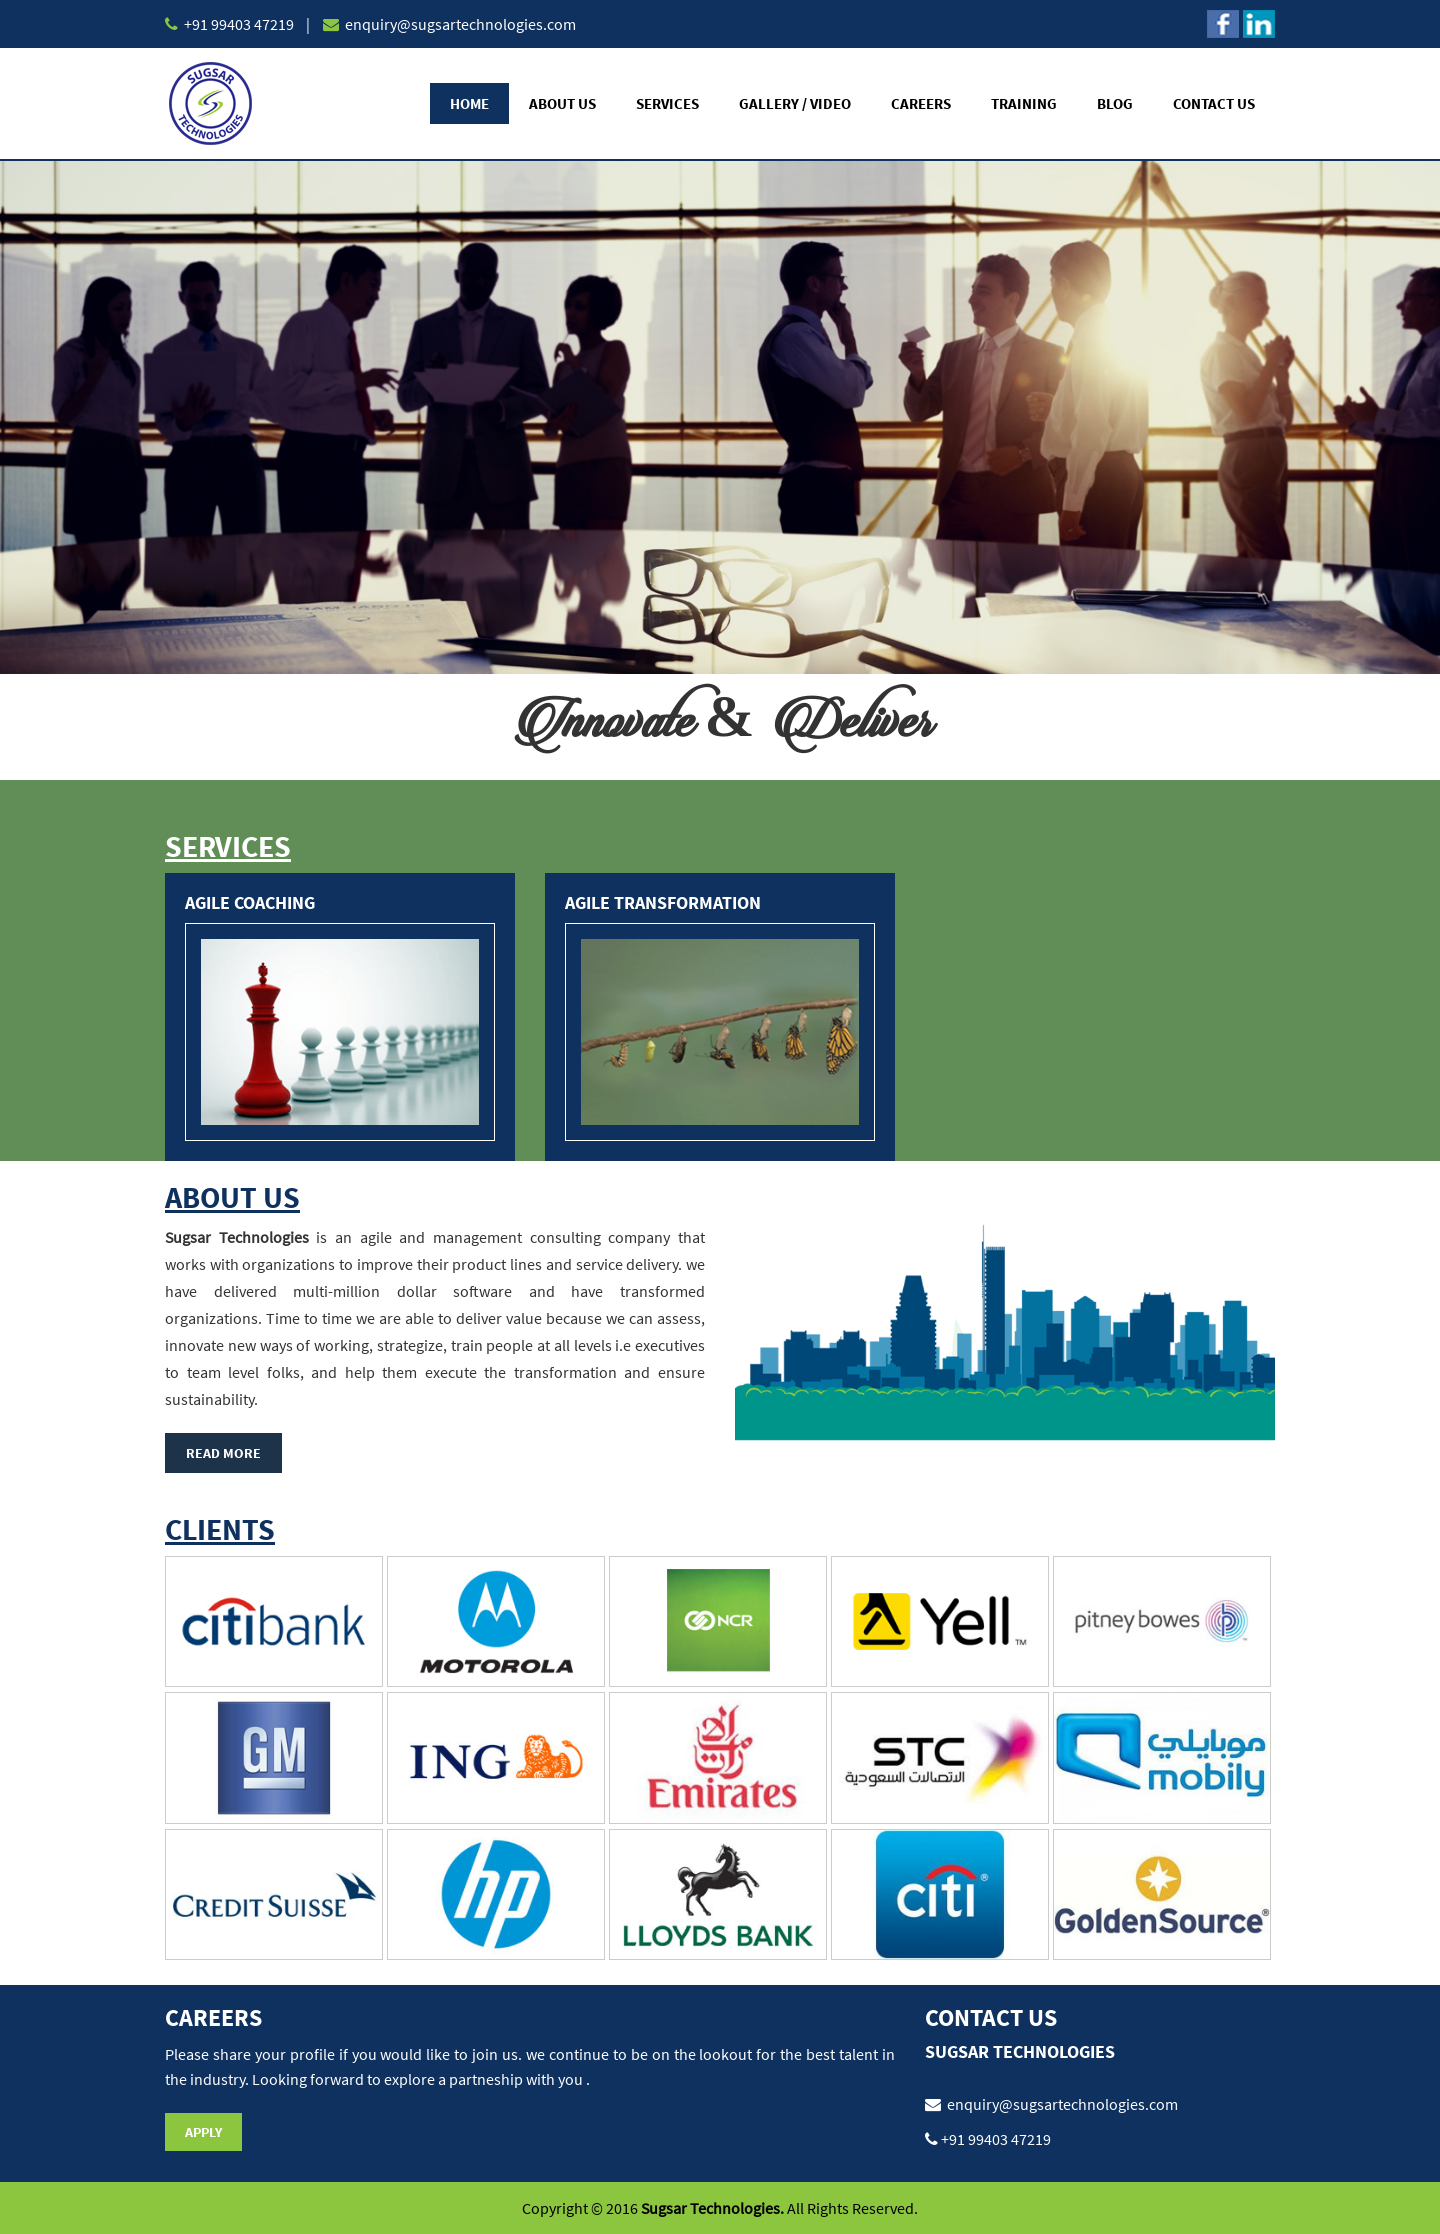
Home (469, 103)
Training (1024, 103)
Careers (921, 103)
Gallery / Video (795, 103)
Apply (203, 2132)
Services (667, 103)
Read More (223, 1453)
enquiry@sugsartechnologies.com (459, 24)
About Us (562, 103)
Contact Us (1214, 103)
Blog (1115, 103)
